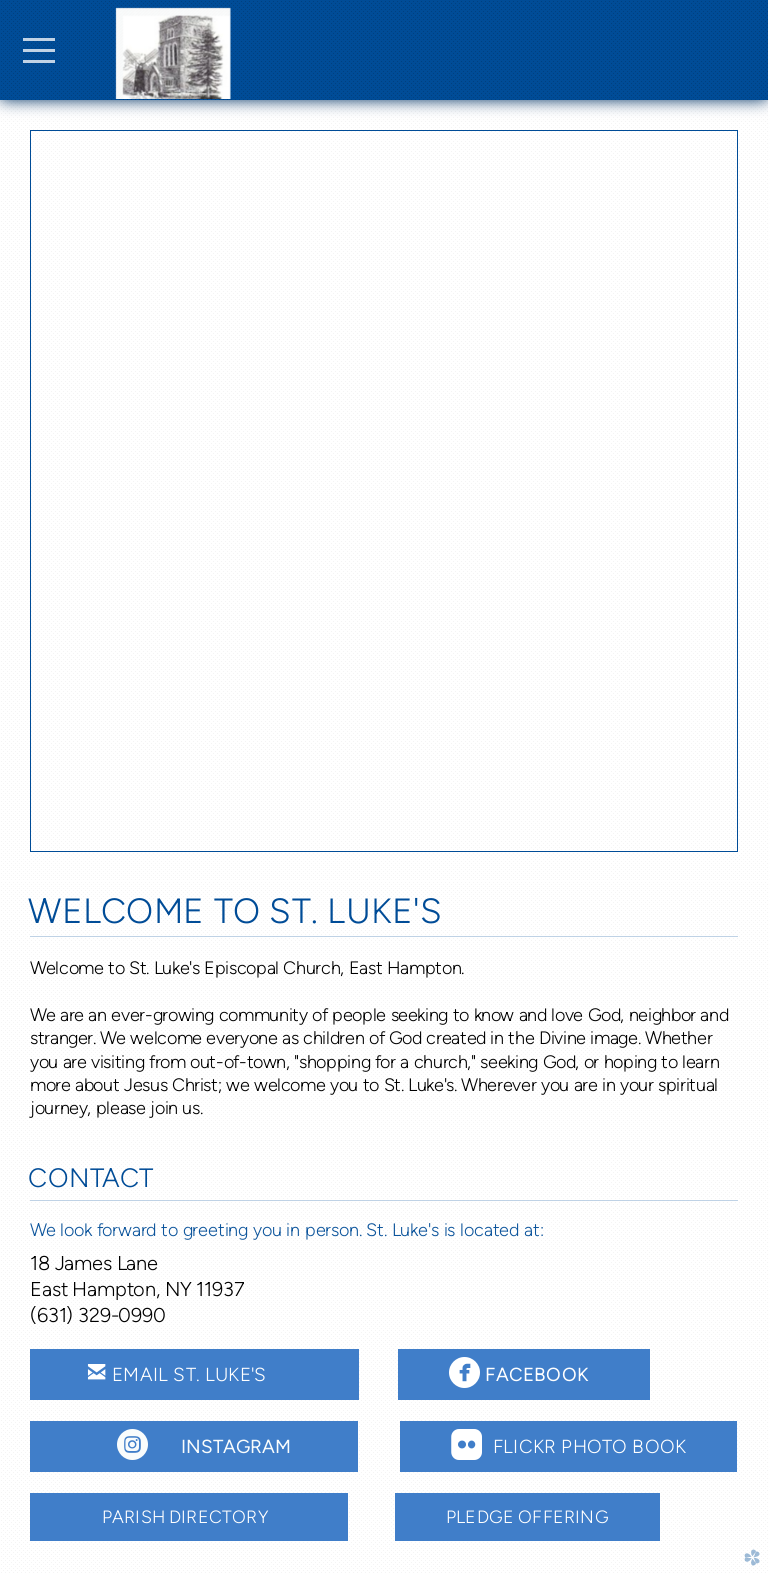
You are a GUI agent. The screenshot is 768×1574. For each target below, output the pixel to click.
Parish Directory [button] (189, 1516)
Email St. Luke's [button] (194, 1371)
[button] (194, 1446)
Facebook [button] (549, 1371)
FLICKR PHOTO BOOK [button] (568, 1443)
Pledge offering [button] (527, 1516)
